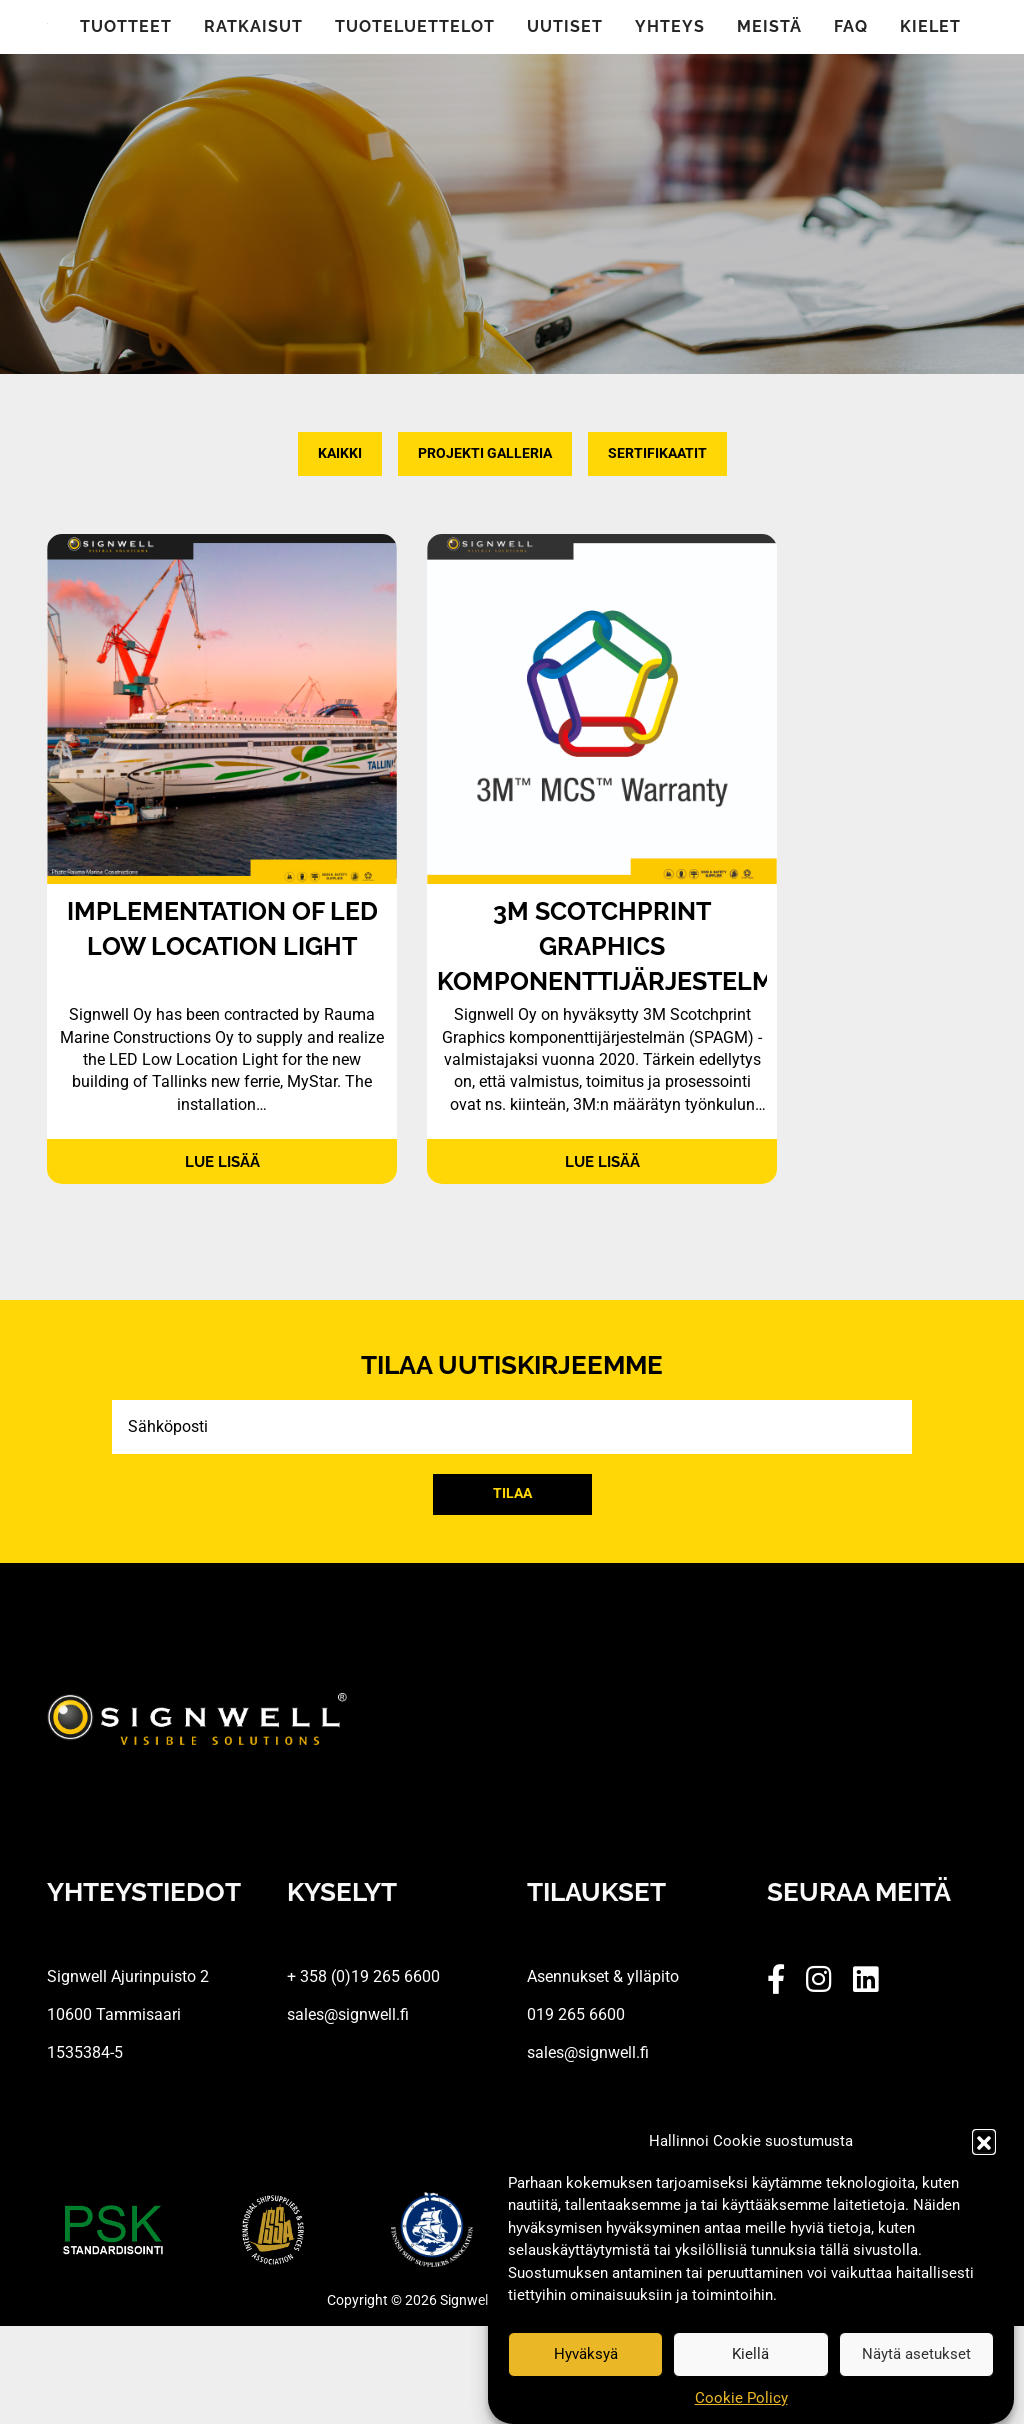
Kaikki (340, 453)
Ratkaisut (253, 26)
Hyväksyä (586, 2354)
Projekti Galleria (485, 453)
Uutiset (565, 26)
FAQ (851, 26)
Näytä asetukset (916, 2354)
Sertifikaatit (657, 453)
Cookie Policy (741, 2398)
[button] (984, 2141)
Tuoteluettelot (415, 26)
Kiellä (750, 2354)
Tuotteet (126, 26)
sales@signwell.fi (348, 2014)
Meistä (769, 26)
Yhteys (670, 26)
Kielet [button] (930, 26)
